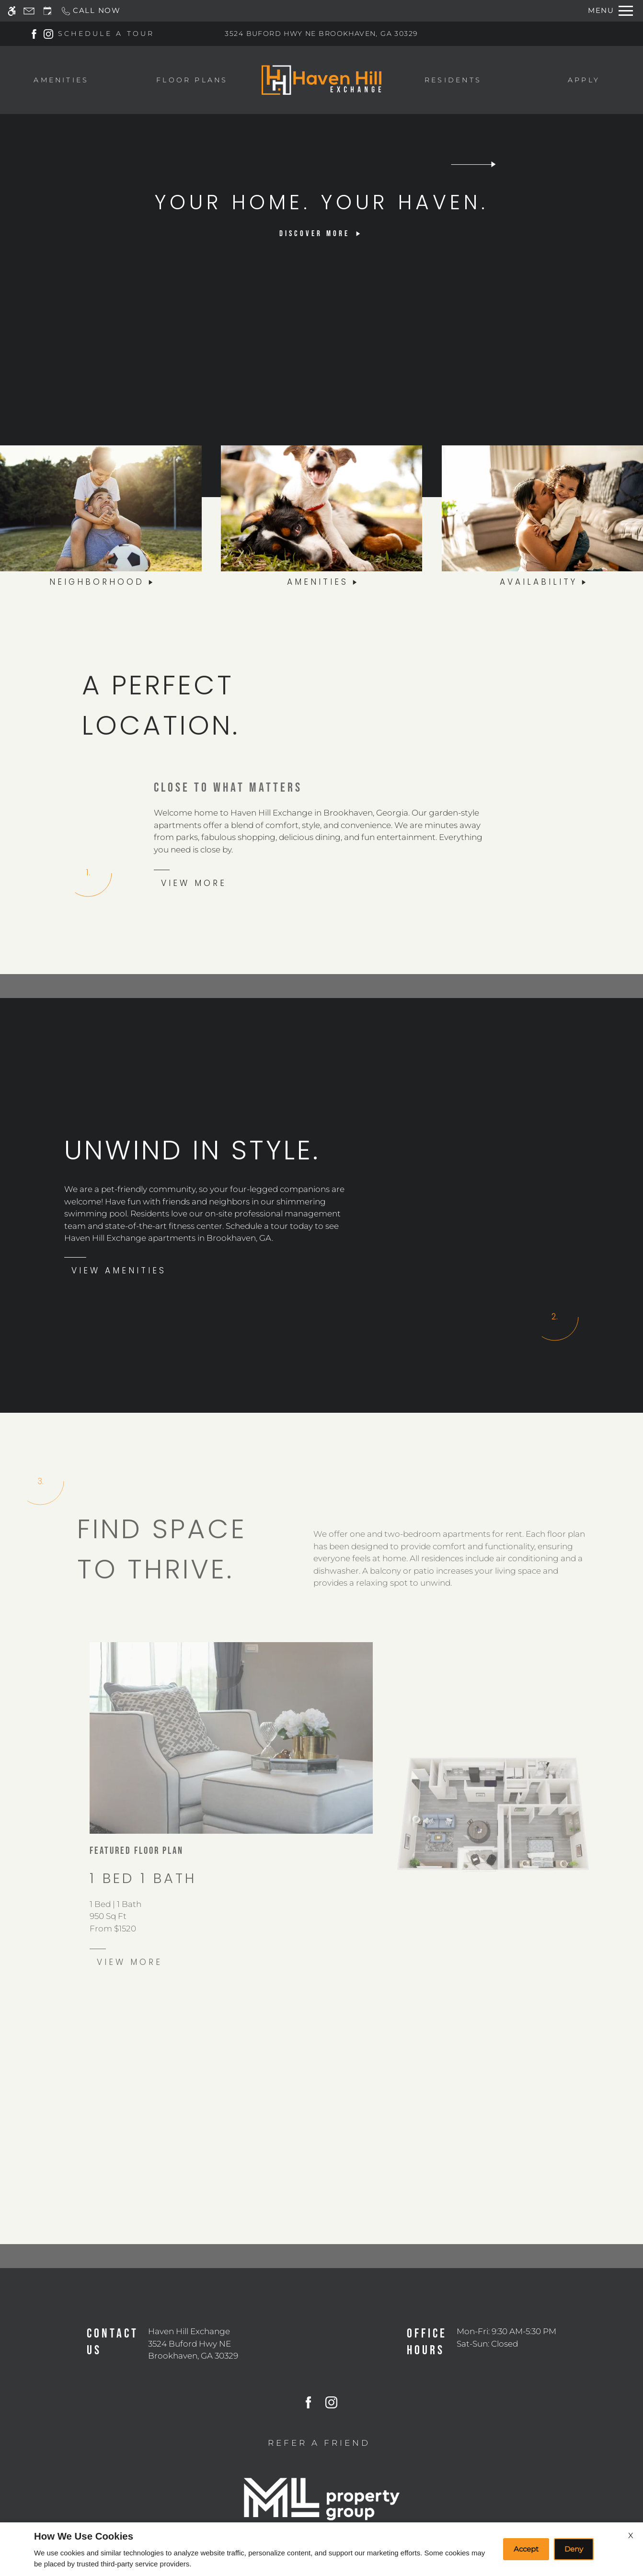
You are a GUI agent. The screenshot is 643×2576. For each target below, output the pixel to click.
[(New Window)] (193, 2350)
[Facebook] (34, 33)
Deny (573, 2548)
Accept (526, 2548)
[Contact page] (29, 10)
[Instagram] (48, 33)
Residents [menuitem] (453, 80)
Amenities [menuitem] (61, 80)
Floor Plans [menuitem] (192, 80)
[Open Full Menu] (610, 10)
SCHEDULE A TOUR (106, 34)
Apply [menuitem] (584, 80)
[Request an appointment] (47, 10)
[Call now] (90, 10)
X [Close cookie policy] (630, 2535)
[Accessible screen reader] (11, 10)
